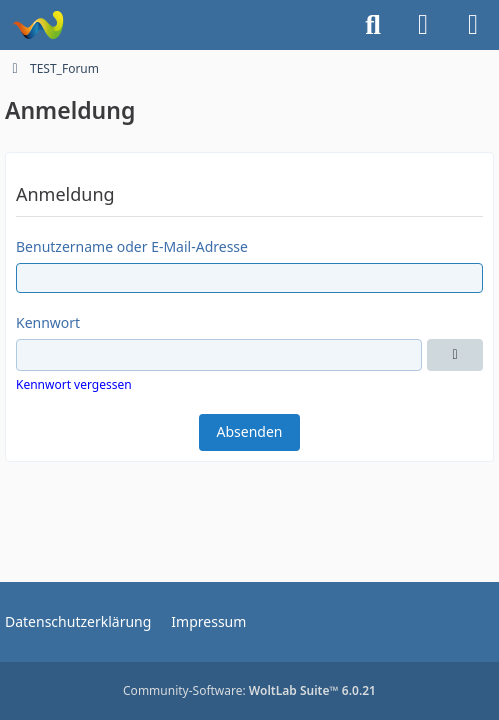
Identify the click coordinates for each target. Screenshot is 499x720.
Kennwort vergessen (74, 384)
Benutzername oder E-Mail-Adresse (132, 246)
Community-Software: (249, 690)
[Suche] (373, 25)
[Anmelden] (423, 25)
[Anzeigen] (455, 355)
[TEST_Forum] (37, 25)
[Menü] (473, 25)
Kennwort (48, 322)
